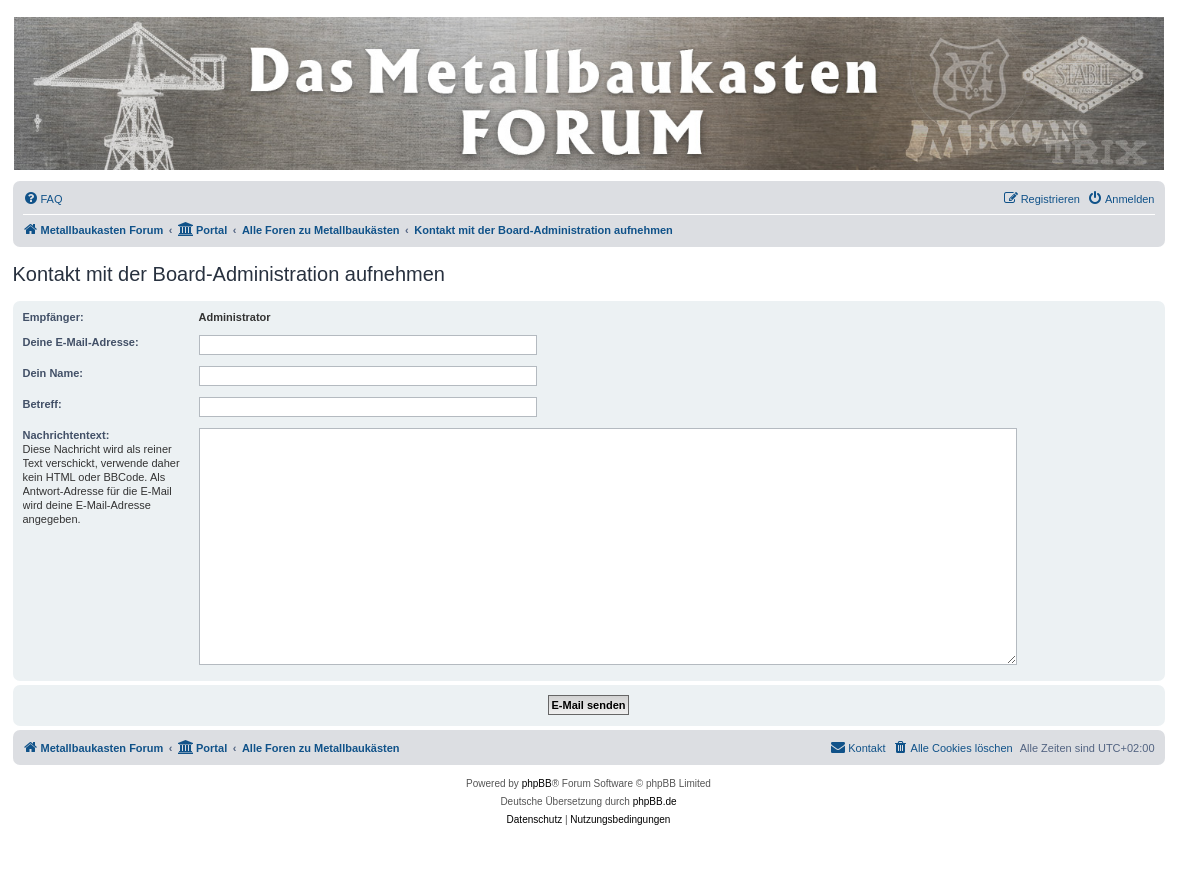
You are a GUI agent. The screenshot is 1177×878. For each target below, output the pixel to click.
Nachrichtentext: (66, 435)
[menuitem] (43, 199)
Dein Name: (53, 373)
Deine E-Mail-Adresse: (81, 342)
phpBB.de (655, 801)
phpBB (537, 783)
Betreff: (42, 404)
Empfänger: (53, 317)
